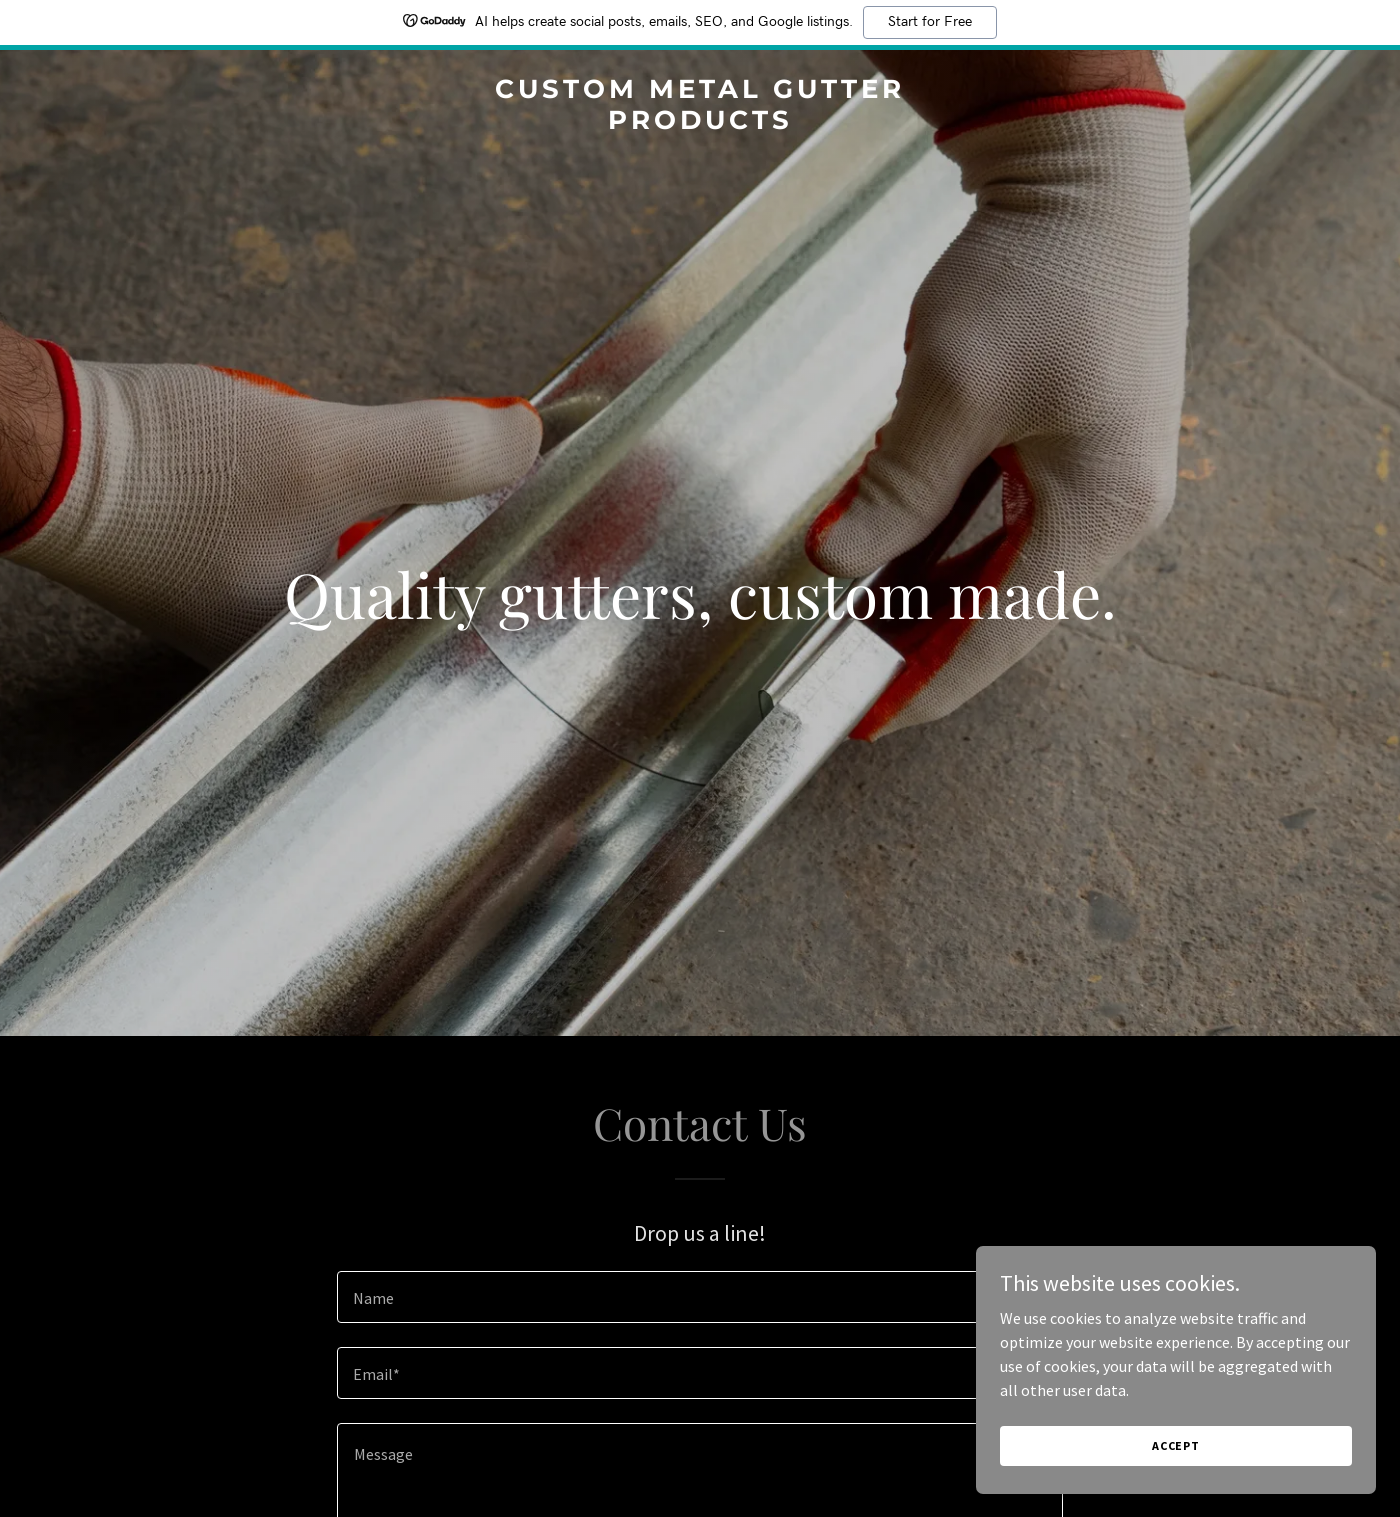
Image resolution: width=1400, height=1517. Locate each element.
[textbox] (699, 1297)
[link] (700, 123)
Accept (1176, 1445)
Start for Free (930, 22)
